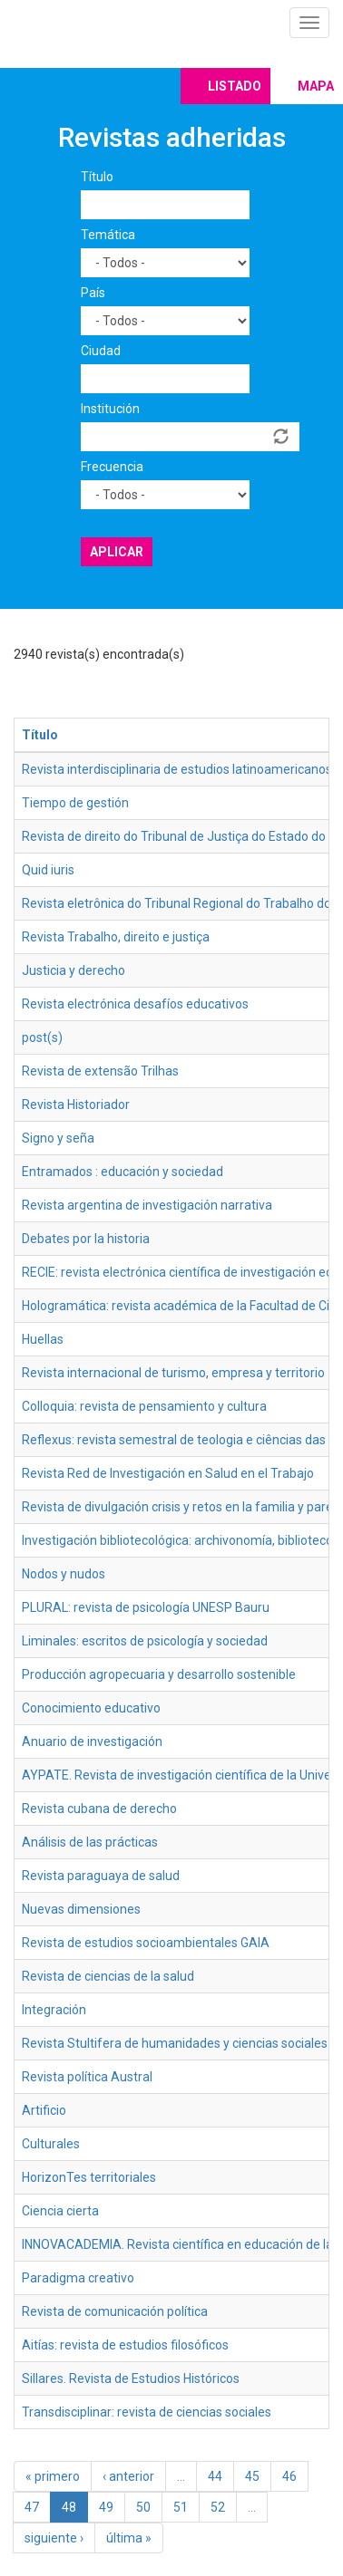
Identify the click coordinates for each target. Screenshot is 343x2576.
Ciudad (101, 350)
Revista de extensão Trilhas (100, 1071)
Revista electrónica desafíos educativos (135, 1004)
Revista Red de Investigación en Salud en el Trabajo (168, 1473)
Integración (54, 2009)
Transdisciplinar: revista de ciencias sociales (146, 2412)
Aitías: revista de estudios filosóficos (125, 2345)
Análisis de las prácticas (90, 1842)
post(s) (42, 1037)
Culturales (51, 2144)
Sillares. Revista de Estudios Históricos (131, 2378)
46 (289, 2476)
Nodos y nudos (63, 1574)
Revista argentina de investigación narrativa (147, 1205)
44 (215, 2476)
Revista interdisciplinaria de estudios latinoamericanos (177, 769)
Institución (110, 408)
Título (97, 176)
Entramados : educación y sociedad (122, 1171)
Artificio (44, 2110)
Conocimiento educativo (91, 1708)
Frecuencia (112, 466)
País (93, 292)
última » (129, 2538)
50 (143, 2507)
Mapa (316, 86)
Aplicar (116, 552)
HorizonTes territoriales (89, 2177)
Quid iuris (48, 870)
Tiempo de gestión (75, 803)
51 (180, 2507)
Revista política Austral (87, 2076)
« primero (52, 2476)
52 (218, 2507)
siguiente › (53, 2538)
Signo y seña (58, 1138)
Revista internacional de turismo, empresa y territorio (173, 1372)
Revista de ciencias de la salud (108, 1976)
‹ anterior (128, 2476)
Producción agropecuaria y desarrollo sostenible (159, 1674)
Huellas (43, 1339)
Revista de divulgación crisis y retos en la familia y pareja (182, 1507)
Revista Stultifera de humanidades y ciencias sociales (175, 2043)
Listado (234, 86)
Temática (108, 234)
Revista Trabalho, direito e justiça (116, 937)
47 (31, 2507)
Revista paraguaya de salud (101, 1875)
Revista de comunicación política (115, 2311)
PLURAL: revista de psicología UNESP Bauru (146, 1607)
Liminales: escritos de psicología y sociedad (145, 1641)
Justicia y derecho (73, 970)
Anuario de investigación (92, 1741)
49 (106, 2507)
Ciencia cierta (60, 2211)
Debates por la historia (86, 1238)
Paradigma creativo (78, 2278)
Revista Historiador (76, 1104)
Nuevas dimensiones (81, 1909)
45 (252, 2476)
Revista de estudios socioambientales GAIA (146, 1942)
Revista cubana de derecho (99, 1808)
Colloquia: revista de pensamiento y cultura (144, 1406)
